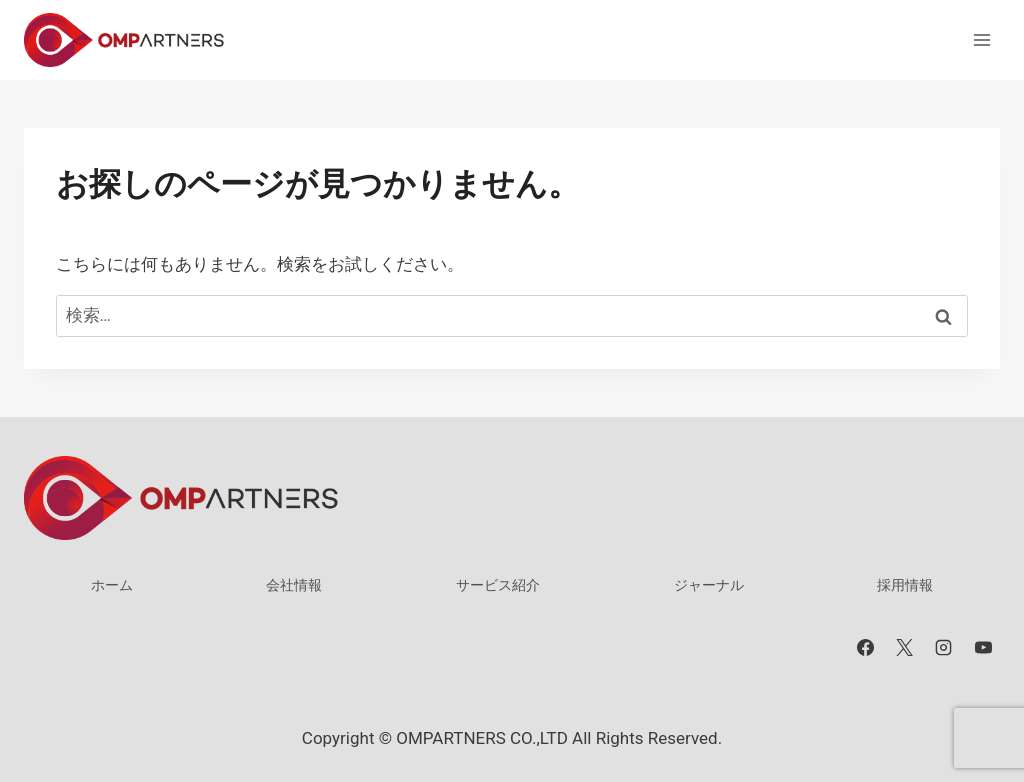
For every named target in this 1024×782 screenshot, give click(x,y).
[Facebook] (866, 648)
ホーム (112, 585)
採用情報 (905, 585)
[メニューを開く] (981, 39)
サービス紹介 (498, 585)
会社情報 (294, 585)
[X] (905, 648)
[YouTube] (983, 648)
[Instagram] (944, 648)
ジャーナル (709, 585)
